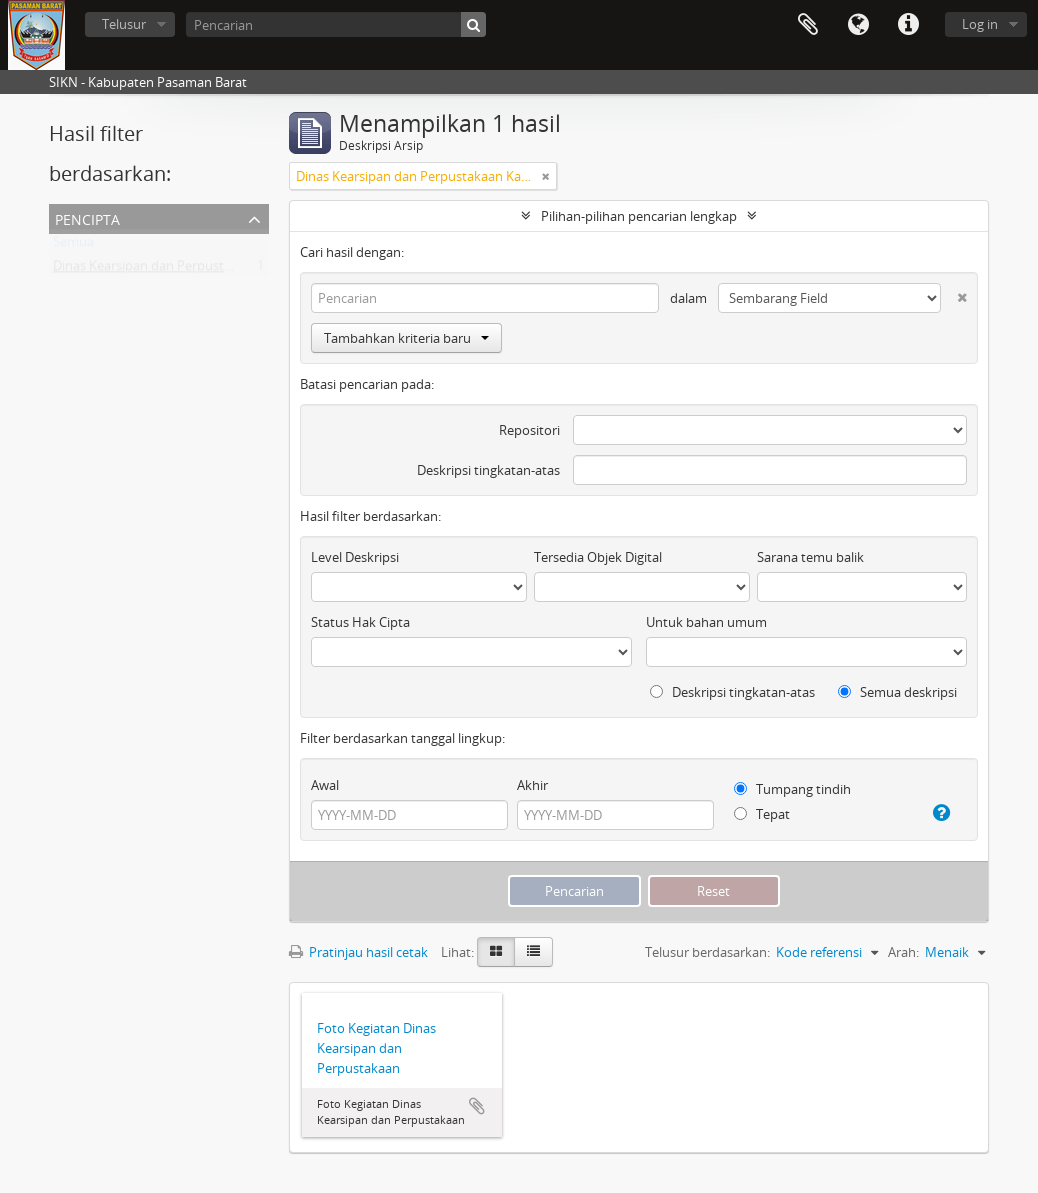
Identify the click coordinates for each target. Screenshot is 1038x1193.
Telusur (124, 24)
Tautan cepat (908, 25)
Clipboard (808, 25)
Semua (73, 246)
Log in (980, 24)
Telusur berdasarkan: (707, 952)
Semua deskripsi (897, 692)
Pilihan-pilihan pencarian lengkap (639, 216)
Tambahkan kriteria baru (406, 338)
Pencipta (87, 217)
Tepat (762, 814)
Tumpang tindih (792, 789)
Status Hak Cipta (360, 622)
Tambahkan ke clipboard (477, 1106)
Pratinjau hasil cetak (358, 952)
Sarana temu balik (810, 557)
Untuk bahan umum (706, 622)
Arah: (903, 952)
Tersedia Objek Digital (598, 557)
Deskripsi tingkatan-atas (488, 470)
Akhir (532, 785)
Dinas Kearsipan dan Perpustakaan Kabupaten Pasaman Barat (237, 270)
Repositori (529, 430)
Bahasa (858, 25)
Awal (325, 785)
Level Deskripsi (355, 557)
